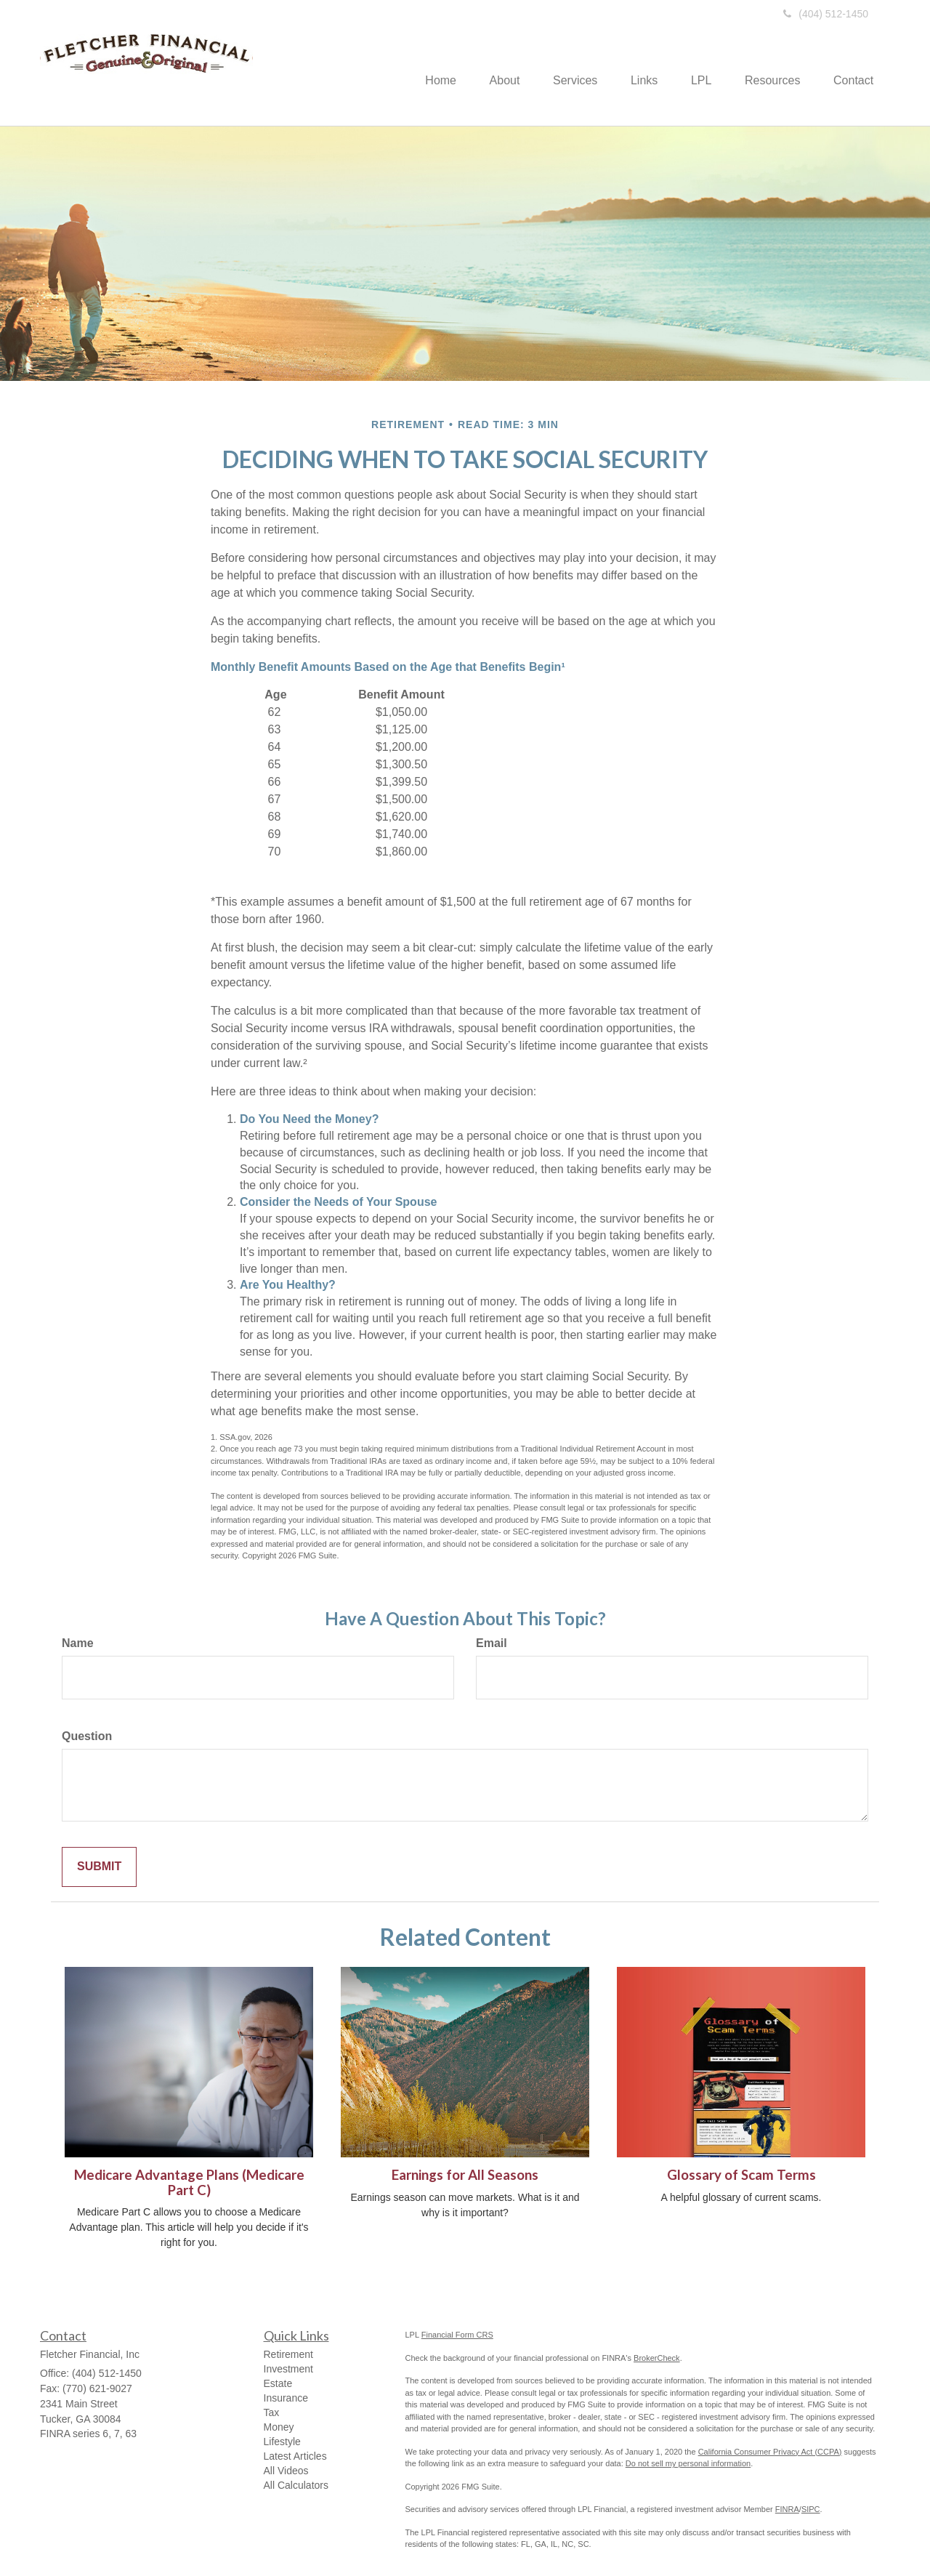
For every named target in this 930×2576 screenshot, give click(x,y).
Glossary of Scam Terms (741, 2175)
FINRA (787, 2509)
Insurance (286, 2398)
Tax (272, 2412)
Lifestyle (282, 2441)
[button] (486, 61)
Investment (288, 2369)
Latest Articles (295, 2456)
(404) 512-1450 (825, 14)
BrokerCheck (657, 2358)
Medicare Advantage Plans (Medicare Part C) (189, 2182)
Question (87, 1736)
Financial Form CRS (457, 2334)
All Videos (286, 2470)
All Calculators (296, 2485)
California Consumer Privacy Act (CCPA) (770, 2451)
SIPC (810, 2509)
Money (279, 2427)
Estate (278, 2383)
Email (491, 1643)
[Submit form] (99, 1867)
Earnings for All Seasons (465, 2175)
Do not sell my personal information (688, 2463)
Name (78, 1643)
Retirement (288, 2354)
